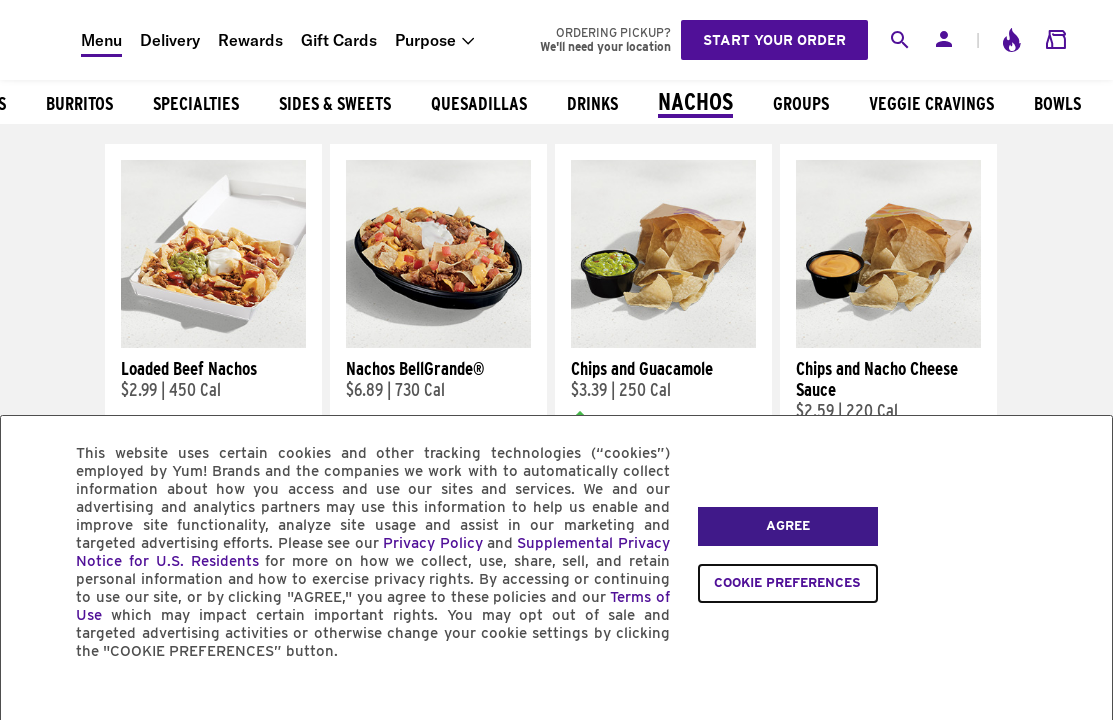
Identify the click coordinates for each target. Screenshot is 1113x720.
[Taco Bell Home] (41, 40)
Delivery (170, 40)
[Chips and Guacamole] (663, 343)
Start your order (774, 40)
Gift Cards (339, 40)
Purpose (425, 40)
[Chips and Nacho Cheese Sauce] (888, 343)
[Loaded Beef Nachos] (213, 343)
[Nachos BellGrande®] (438, 343)
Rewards (250, 40)
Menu (101, 40)
